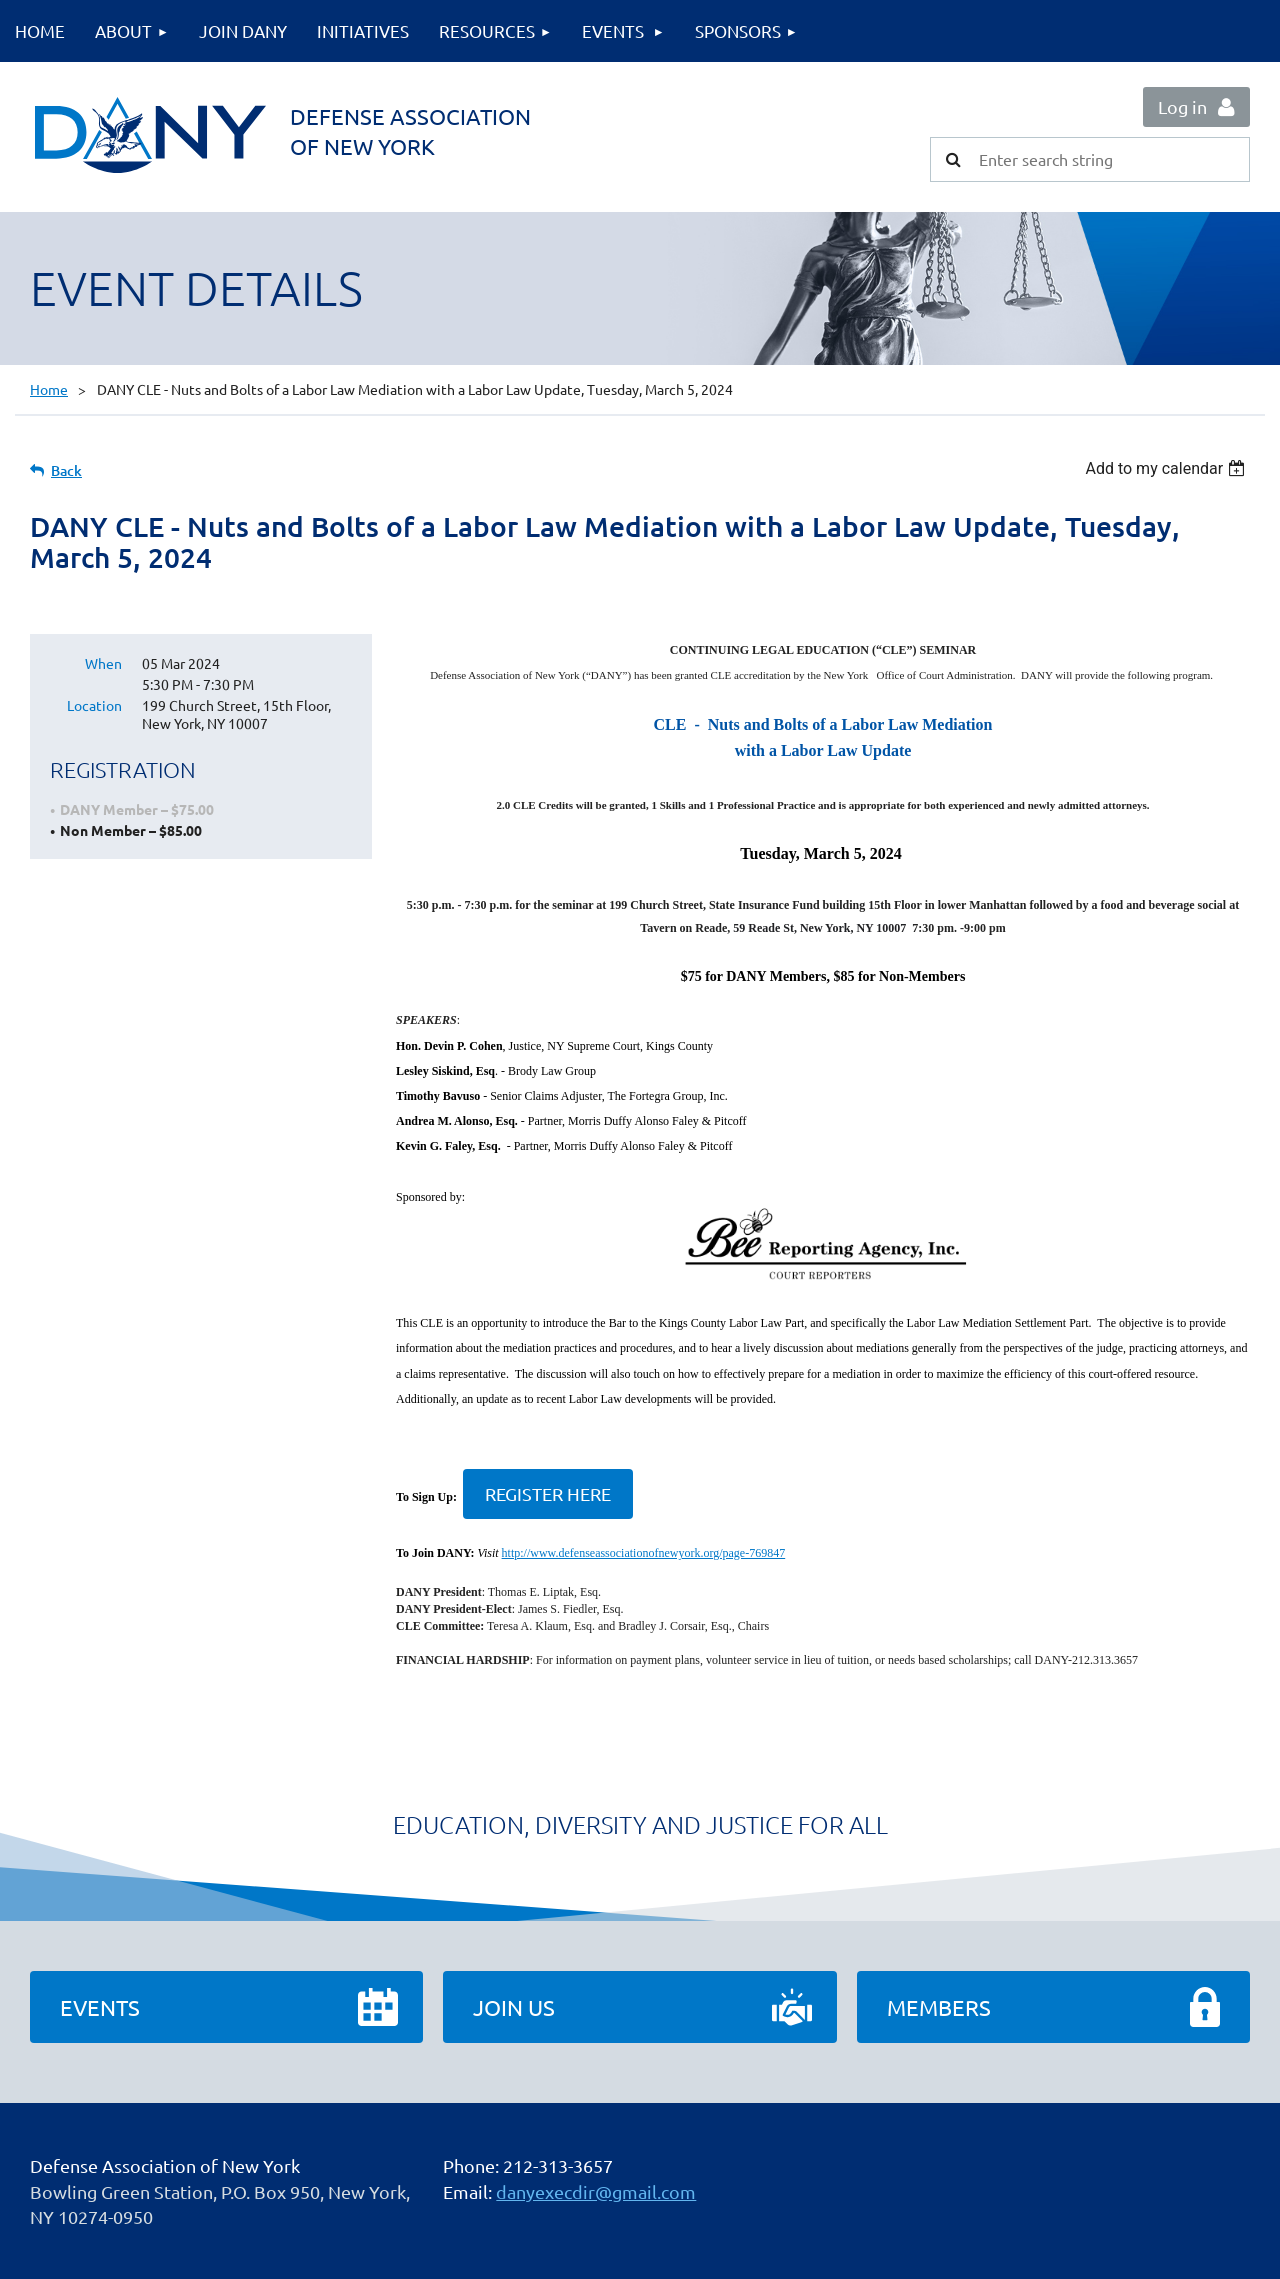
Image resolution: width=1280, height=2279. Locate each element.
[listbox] (1167, 468)
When (103, 663)
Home (49, 389)
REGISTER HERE (548, 1493)
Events (100, 2007)
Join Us (514, 2007)
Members (939, 2007)
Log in (1182, 106)
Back (66, 470)
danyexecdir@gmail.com (596, 2191)
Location (94, 705)
